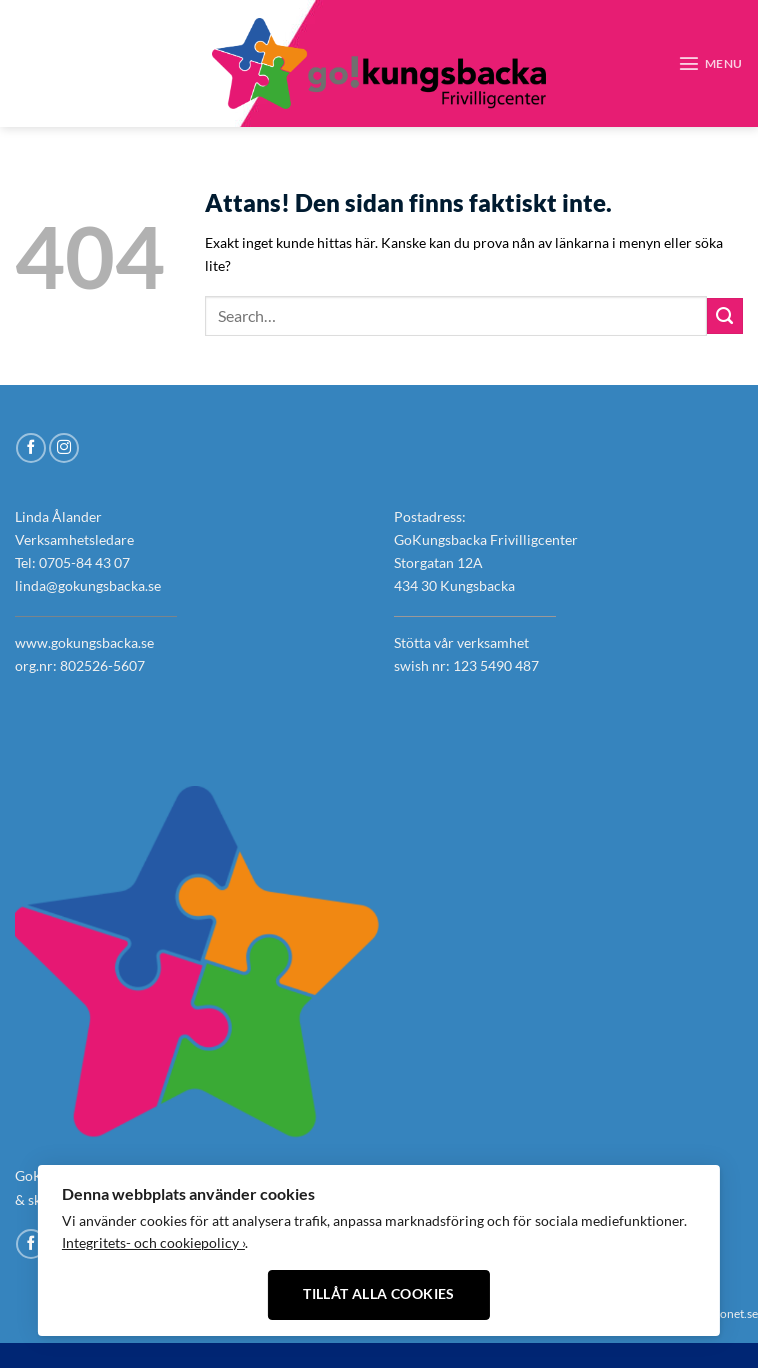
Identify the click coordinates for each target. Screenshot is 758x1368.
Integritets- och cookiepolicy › (153, 1243)
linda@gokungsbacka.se (88, 585)
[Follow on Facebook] (26, 63)
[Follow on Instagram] (50, 63)
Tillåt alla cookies (379, 1294)
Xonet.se (734, 1313)
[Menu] (710, 63)
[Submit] (725, 316)
